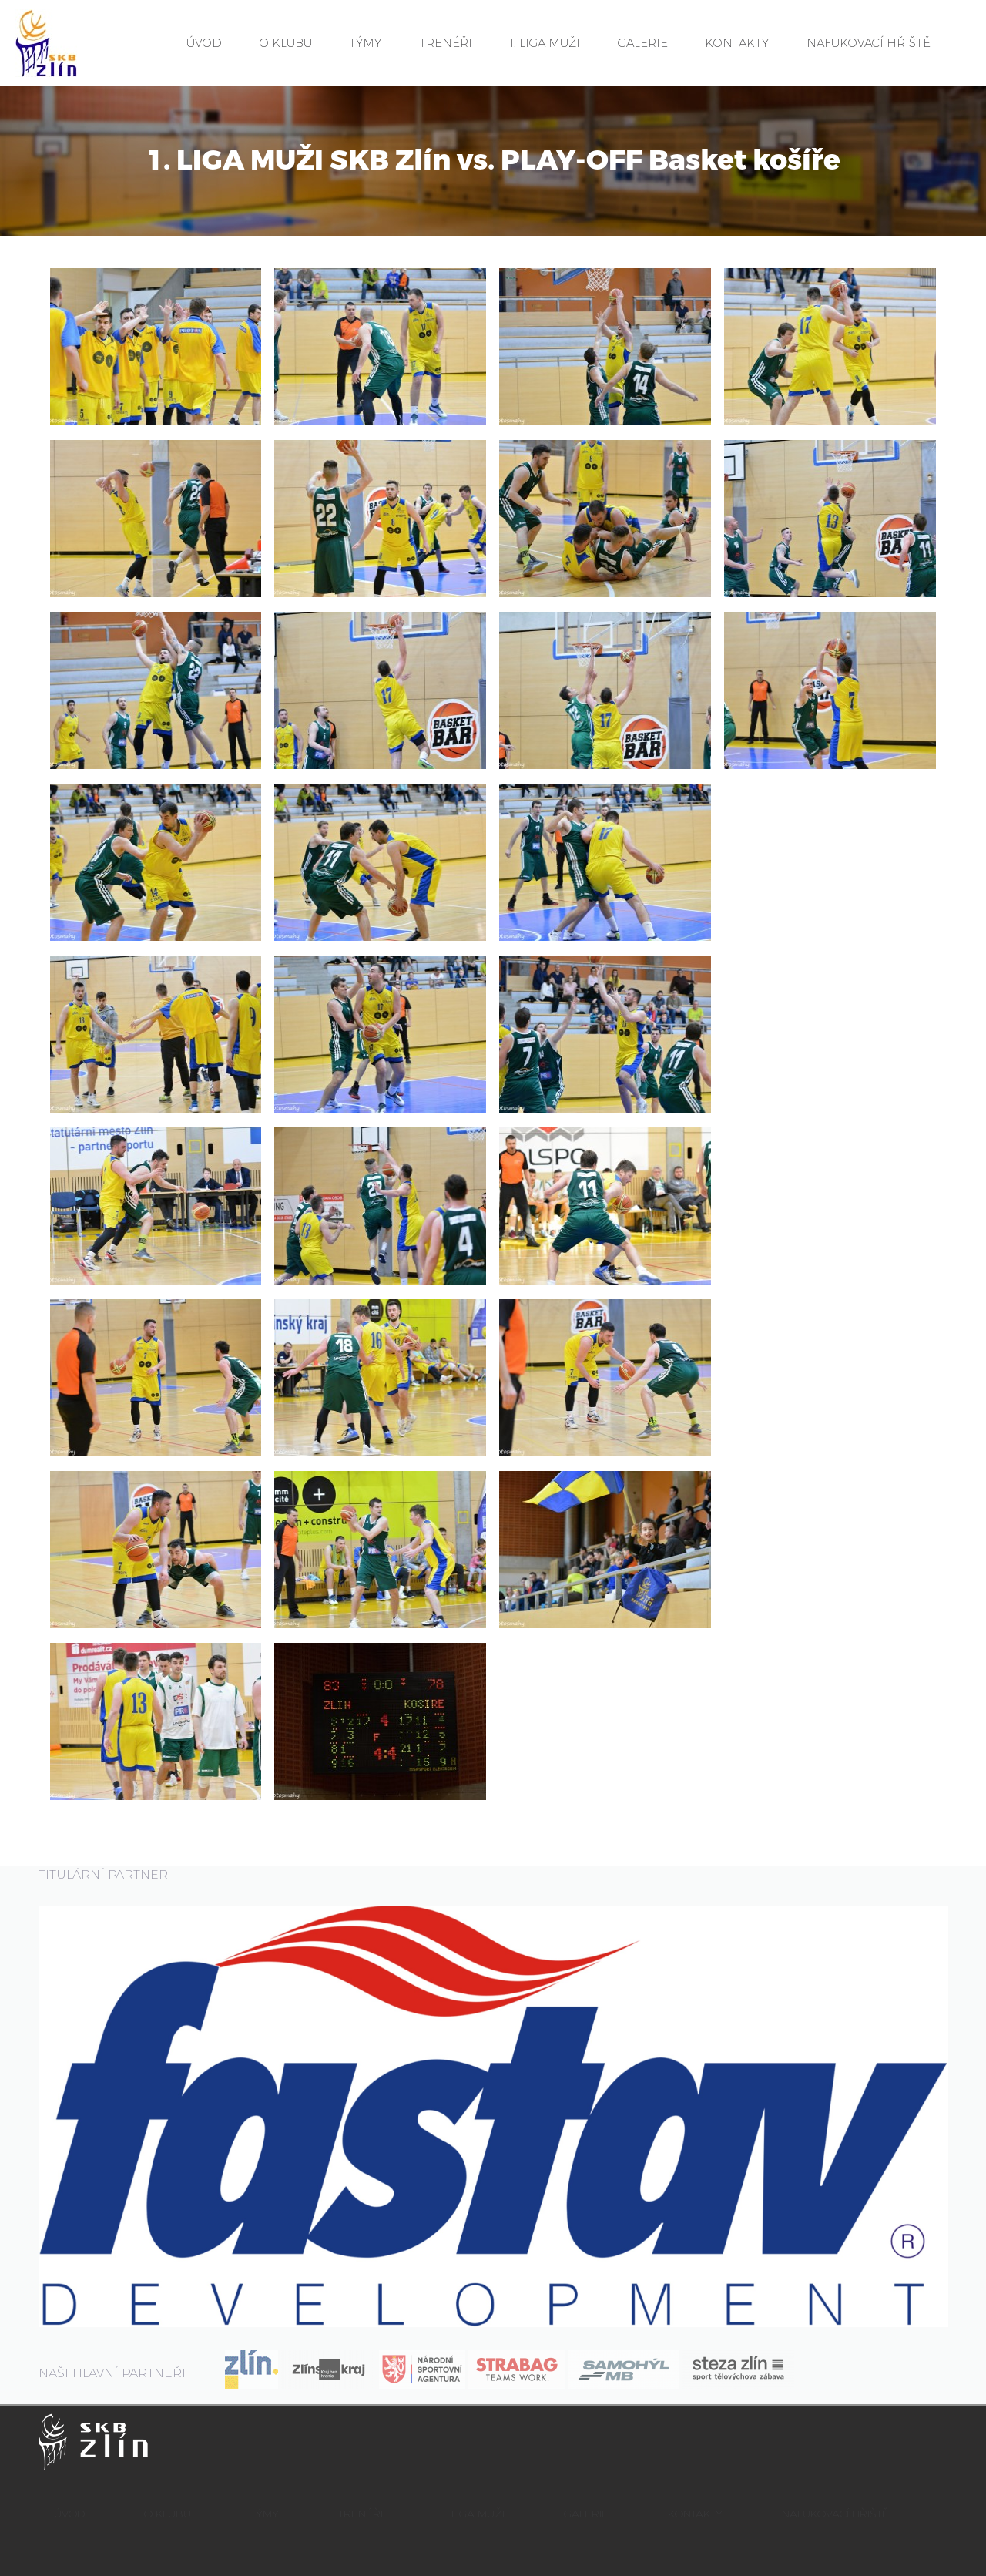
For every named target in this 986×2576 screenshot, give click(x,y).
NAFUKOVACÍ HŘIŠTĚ (869, 42)
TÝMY (365, 42)
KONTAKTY (737, 42)
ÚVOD (204, 42)
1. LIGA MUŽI (545, 42)
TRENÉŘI (445, 42)
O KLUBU (286, 42)
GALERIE (643, 42)
